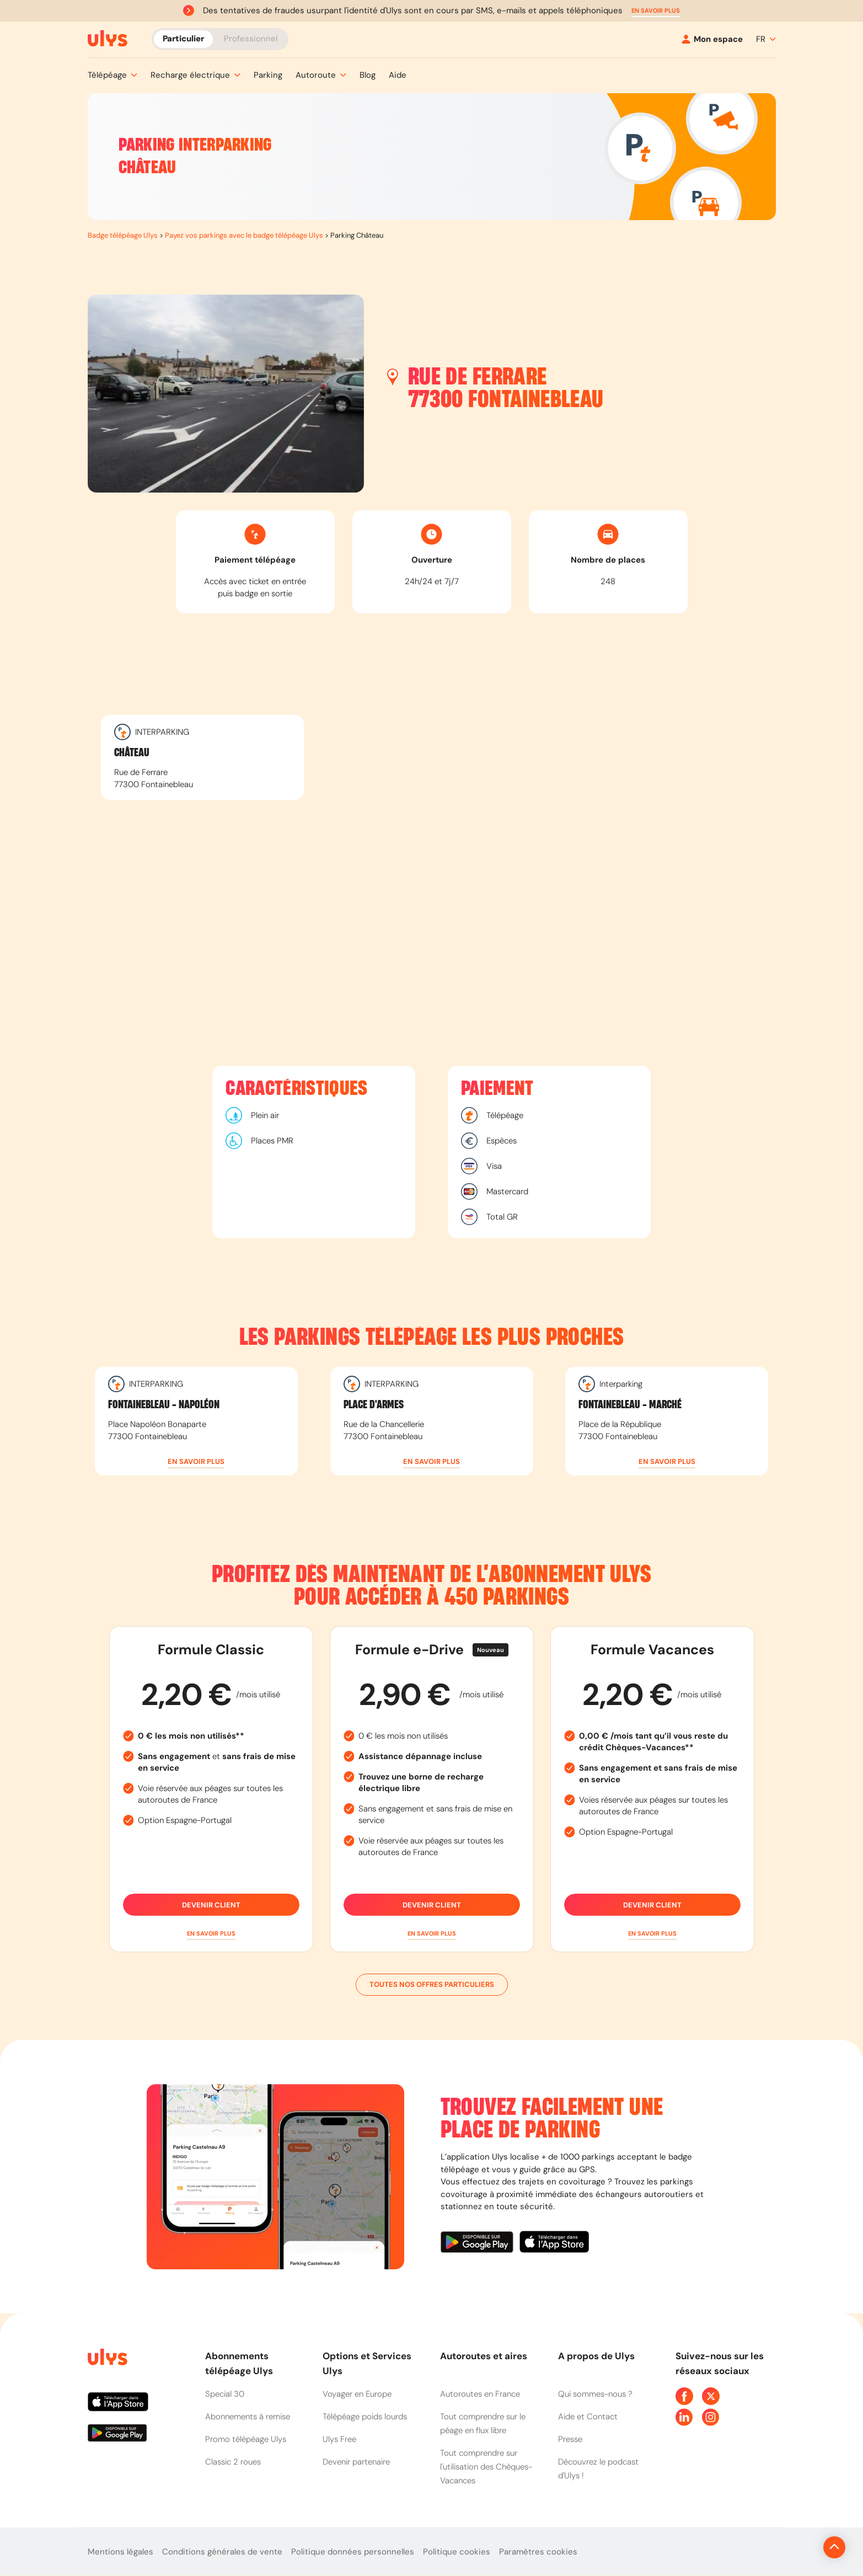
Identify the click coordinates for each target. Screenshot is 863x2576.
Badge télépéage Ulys (123, 235)
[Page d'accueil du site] (106, 2359)
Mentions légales (120, 2551)
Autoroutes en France (480, 2393)
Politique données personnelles (352, 2551)
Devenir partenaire (356, 2461)
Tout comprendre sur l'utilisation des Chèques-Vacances (486, 2466)
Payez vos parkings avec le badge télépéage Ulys (244, 235)
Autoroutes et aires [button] (483, 2356)
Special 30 (224, 2393)
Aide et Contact (588, 2416)
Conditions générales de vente (222, 2551)
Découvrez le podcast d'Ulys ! (598, 2468)
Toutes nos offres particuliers (431, 1984)
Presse (570, 2439)
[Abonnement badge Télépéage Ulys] (107, 38)
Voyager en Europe (357, 2393)
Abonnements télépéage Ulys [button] (239, 2363)
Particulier (183, 38)
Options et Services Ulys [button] (367, 2363)
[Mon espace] (712, 39)
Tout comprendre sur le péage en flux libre (483, 2423)
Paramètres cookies (538, 2551)
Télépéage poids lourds (365, 2416)
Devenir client (211, 1905)
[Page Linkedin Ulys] (684, 2417)
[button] (655, 10)
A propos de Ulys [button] (596, 2356)
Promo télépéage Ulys (245, 2439)
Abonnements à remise (247, 2416)
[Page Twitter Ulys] (711, 2396)
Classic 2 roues (233, 2461)
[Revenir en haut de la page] (797, 2547)
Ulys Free (339, 2439)
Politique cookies (456, 2551)
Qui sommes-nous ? (595, 2393)
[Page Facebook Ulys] (684, 2396)
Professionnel (250, 38)
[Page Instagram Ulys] (711, 2417)
